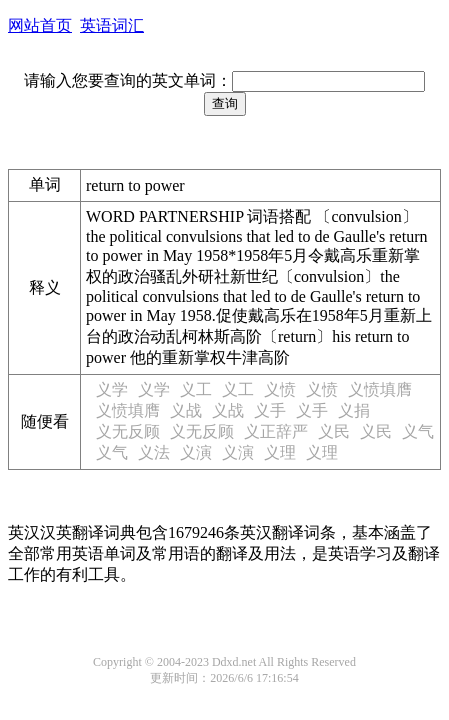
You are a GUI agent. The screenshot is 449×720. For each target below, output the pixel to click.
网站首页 (40, 25)
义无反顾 (128, 431)
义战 (186, 410)
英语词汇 (112, 25)
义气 (418, 431)
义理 (280, 452)
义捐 (354, 410)
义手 (270, 410)
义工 (196, 389)
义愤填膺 (380, 389)
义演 (196, 452)
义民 (334, 431)
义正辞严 (276, 431)
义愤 (280, 389)
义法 (154, 452)
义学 (112, 389)
